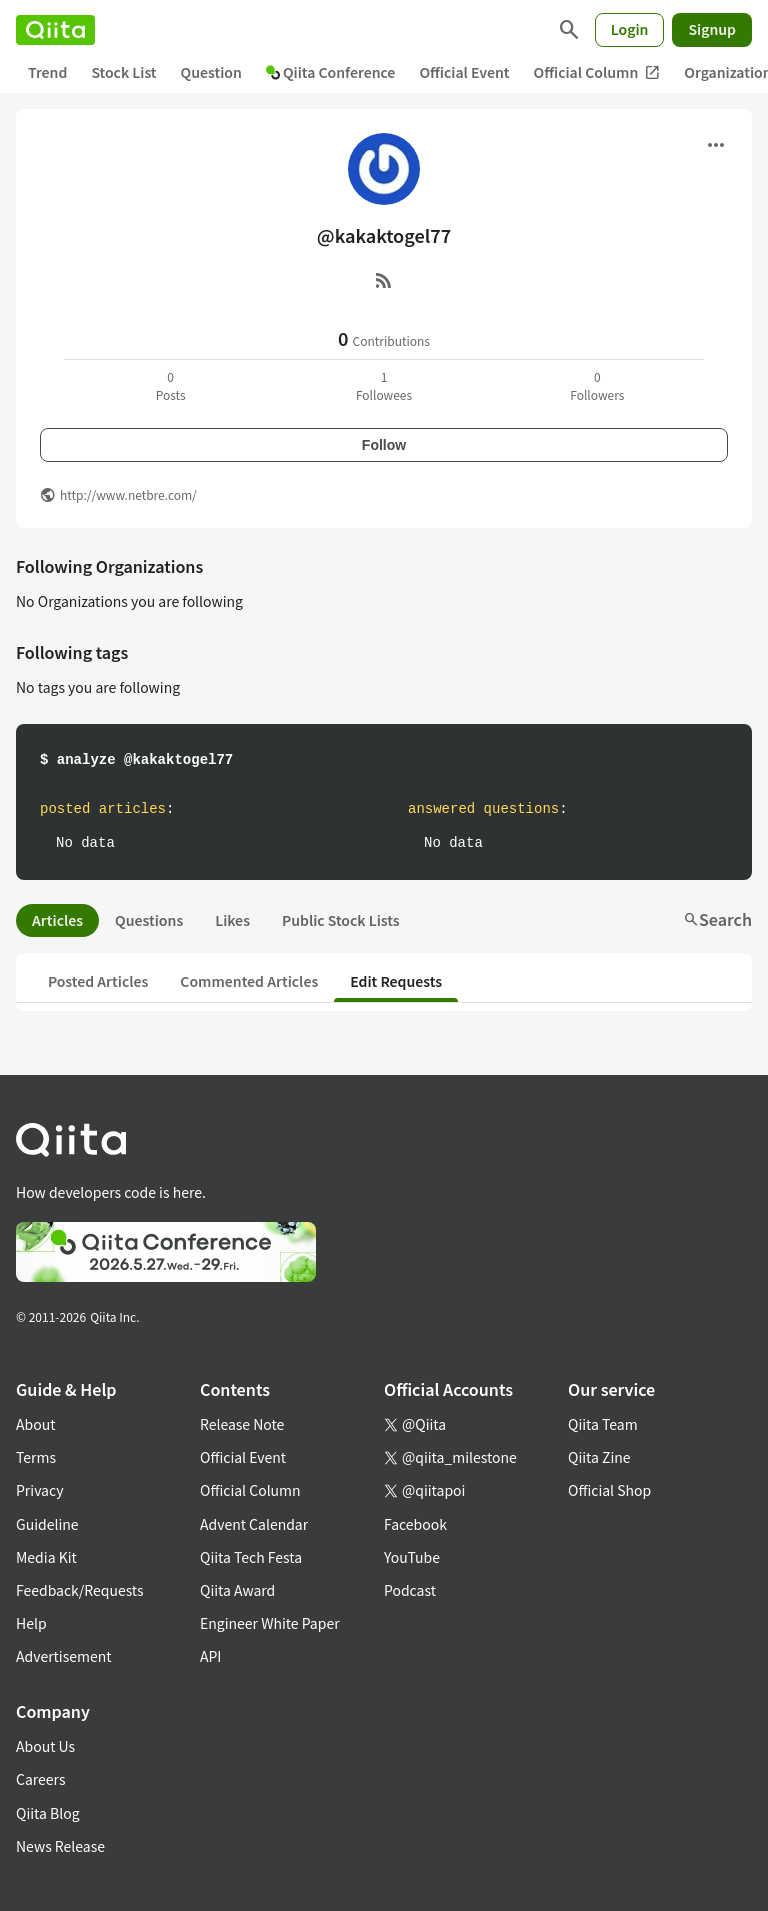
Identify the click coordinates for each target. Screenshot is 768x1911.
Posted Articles (98, 981)
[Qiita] (55, 30)
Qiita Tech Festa (251, 1557)
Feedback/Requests (80, 1590)
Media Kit (46, 1557)
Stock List (123, 72)
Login (630, 29)
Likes (232, 920)
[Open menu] (716, 145)
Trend (47, 72)
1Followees (384, 385)
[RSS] (384, 280)
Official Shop (609, 1490)
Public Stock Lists (341, 920)
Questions (149, 920)
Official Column (597, 72)
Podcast (410, 1590)
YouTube (412, 1557)
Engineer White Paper (270, 1623)
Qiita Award (237, 1590)
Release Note (242, 1424)
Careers (40, 1779)
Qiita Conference (331, 72)
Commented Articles (249, 981)
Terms (36, 1457)
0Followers (597, 385)
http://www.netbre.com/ (128, 494)
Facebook (415, 1524)
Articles (57, 920)
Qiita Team (603, 1424)
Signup (712, 29)
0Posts (171, 385)
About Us (45, 1746)
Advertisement (64, 1656)
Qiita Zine (599, 1457)
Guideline (47, 1524)
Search (717, 919)
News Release (60, 1846)
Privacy (39, 1490)
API (210, 1656)
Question (211, 72)
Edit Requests (396, 981)
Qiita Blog (48, 1813)
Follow (384, 445)
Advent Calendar (254, 1524)
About (35, 1424)
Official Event (464, 72)
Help (31, 1623)
